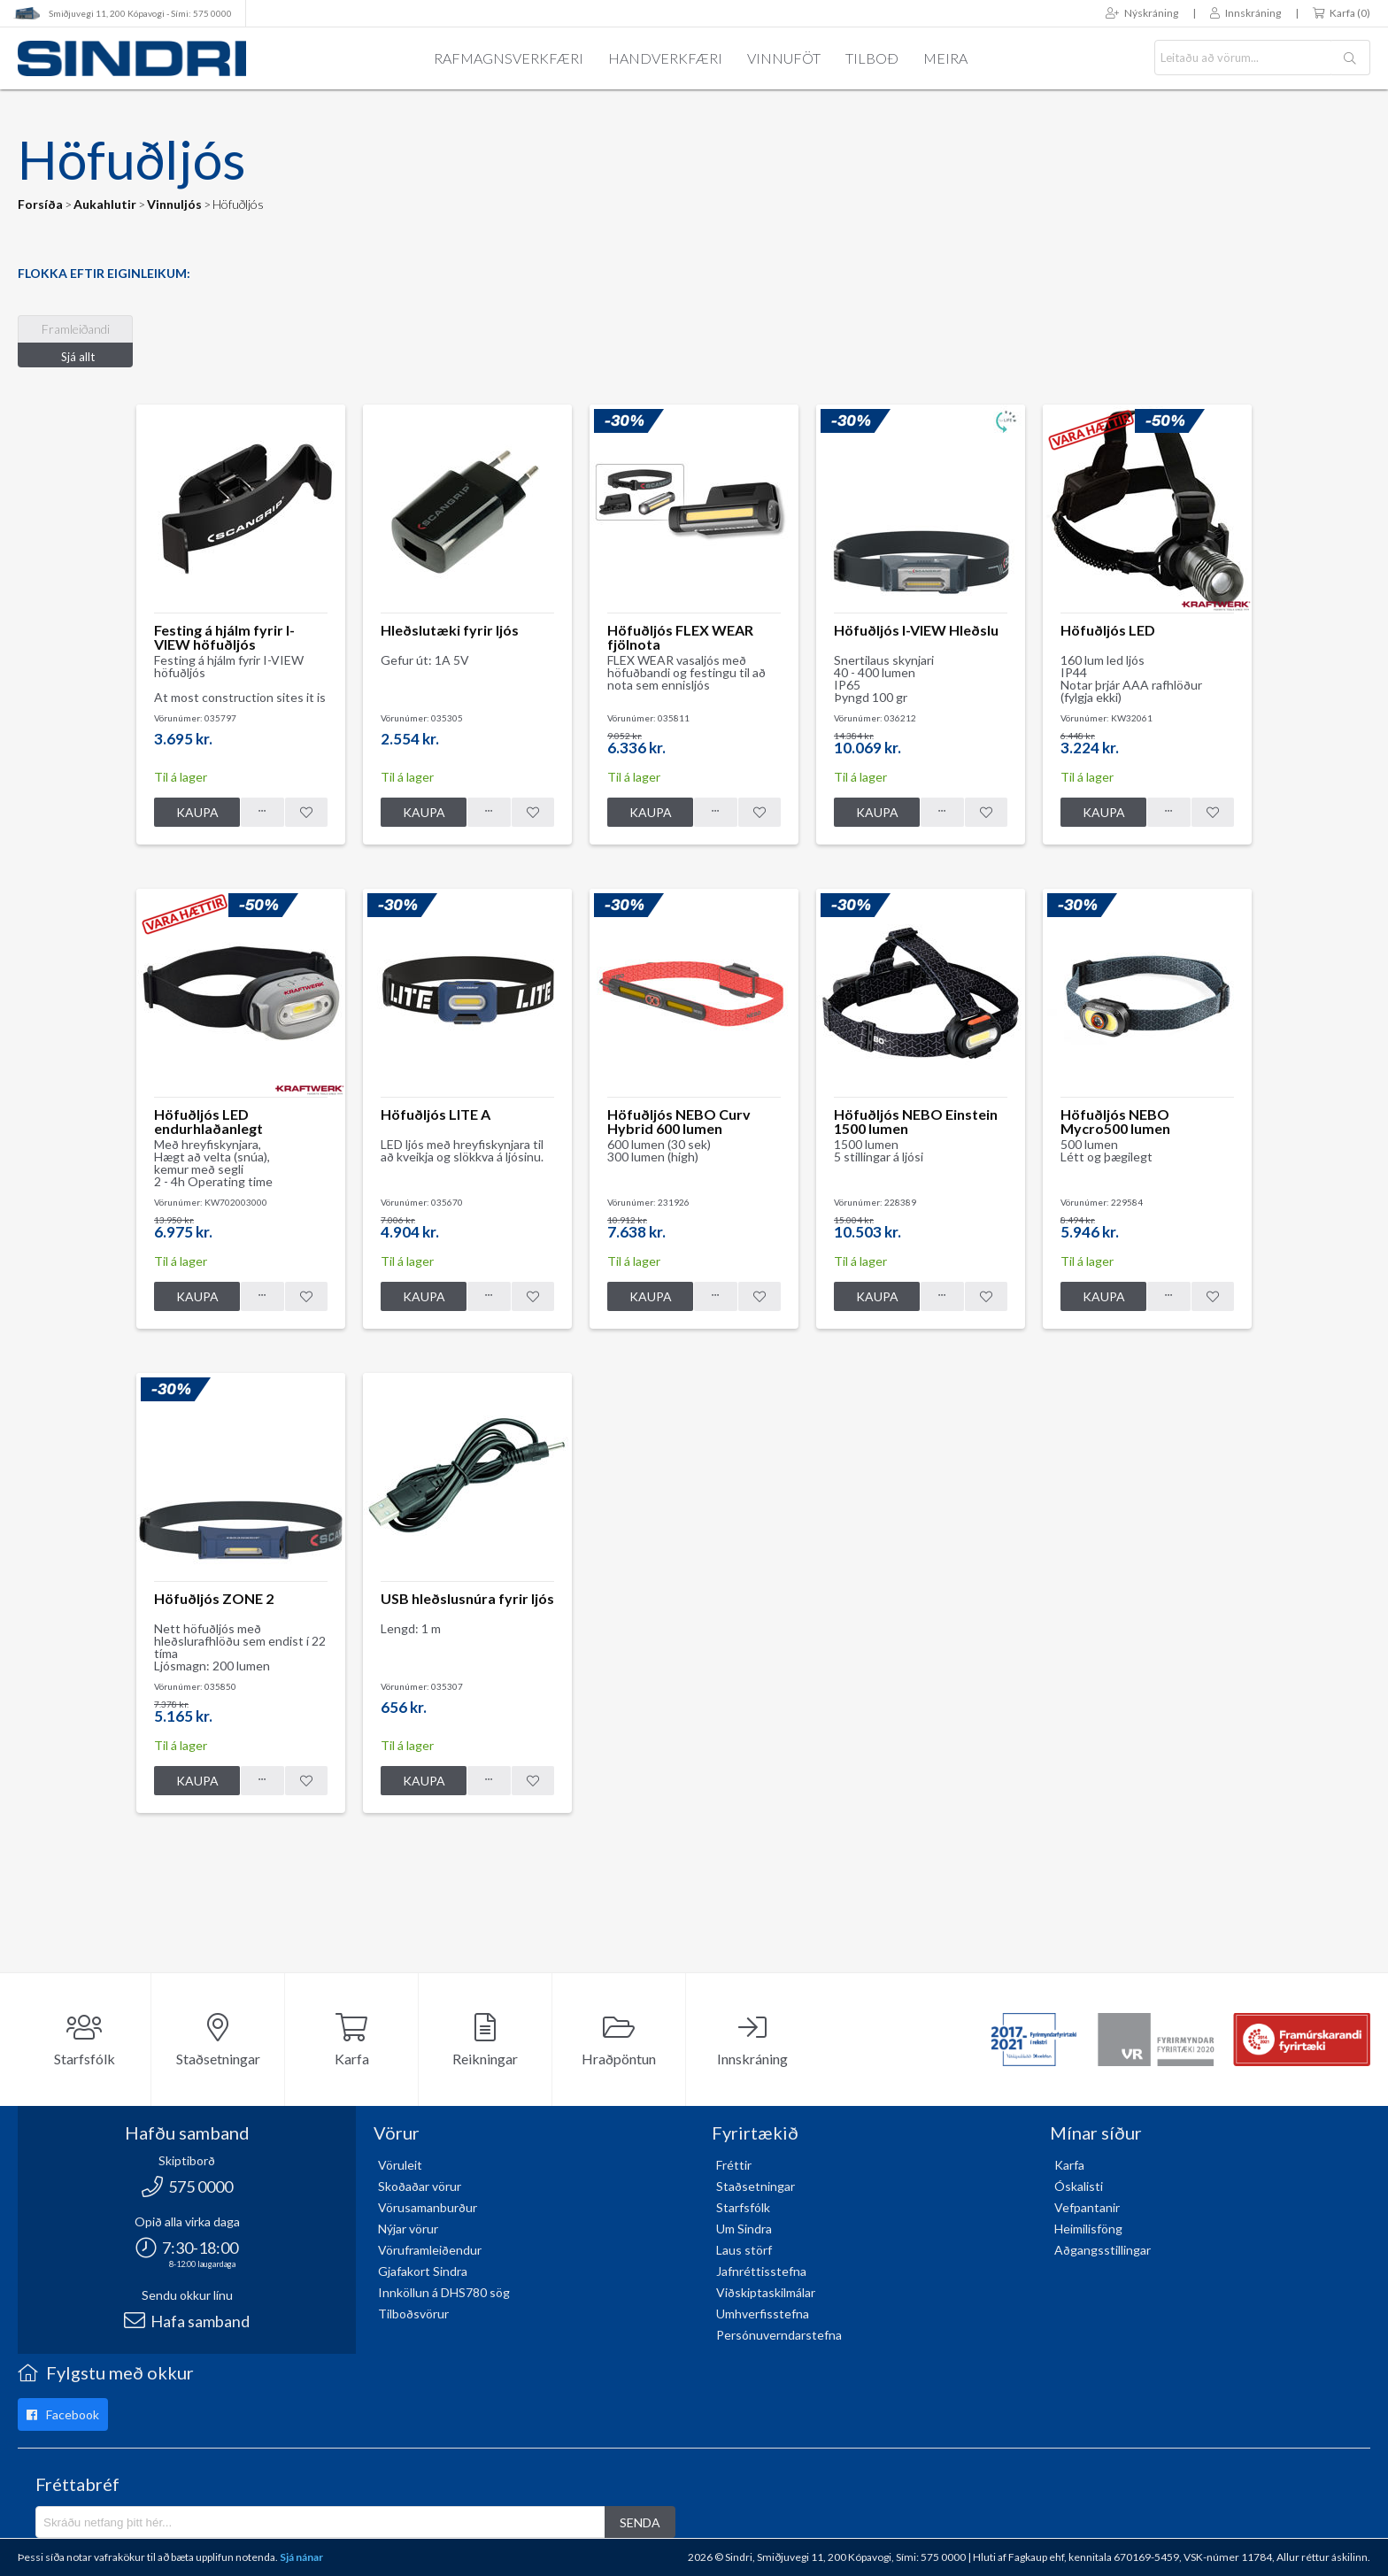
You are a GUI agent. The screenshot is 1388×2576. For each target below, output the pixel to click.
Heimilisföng (1088, 2228)
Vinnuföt (784, 58)
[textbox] (1242, 57)
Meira (945, 58)
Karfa (352, 2040)
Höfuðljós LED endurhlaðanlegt (208, 1121)
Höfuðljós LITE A (435, 1114)
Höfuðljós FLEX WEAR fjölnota (680, 636)
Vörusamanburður (427, 2207)
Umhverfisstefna (762, 2313)
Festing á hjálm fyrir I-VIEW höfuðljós (224, 636)
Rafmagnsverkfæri (508, 58)
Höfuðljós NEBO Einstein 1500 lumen (916, 1121)
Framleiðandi (76, 328)
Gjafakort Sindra (422, 2271)
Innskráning (1245, 13)
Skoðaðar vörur (419, 2186)
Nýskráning (1142, 13)
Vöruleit (400, 2164)
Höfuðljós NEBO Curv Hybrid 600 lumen (679, 1121)
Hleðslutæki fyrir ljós (450, 629)
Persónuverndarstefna (779, 2334)
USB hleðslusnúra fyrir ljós (467, 1598)
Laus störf (744, 2249)
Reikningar (485, 2040)
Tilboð (871, 58)
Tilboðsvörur (413, 2313)
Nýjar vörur (408, 2228)
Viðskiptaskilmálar (765, 2292)
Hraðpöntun (619, 2040)
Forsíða (40, 204)
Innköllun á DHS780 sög (444, 2292)
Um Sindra (744, 2228)
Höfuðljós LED (1107, 629)
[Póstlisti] (320, 2522)
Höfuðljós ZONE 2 (214, 1598)
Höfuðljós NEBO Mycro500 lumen (1115, 1121)
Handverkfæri (665, 58)
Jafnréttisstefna (761, 2271)
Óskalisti (1078, 2186)
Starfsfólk (84, 2040)
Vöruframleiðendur (430, 2249)
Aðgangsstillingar (1102, 2249)
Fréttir (734, 2164)
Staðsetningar (218, 2040)
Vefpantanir (1087, 2207)
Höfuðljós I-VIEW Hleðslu (916, 629)
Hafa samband (187, 2321)
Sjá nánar (301, 2557)
